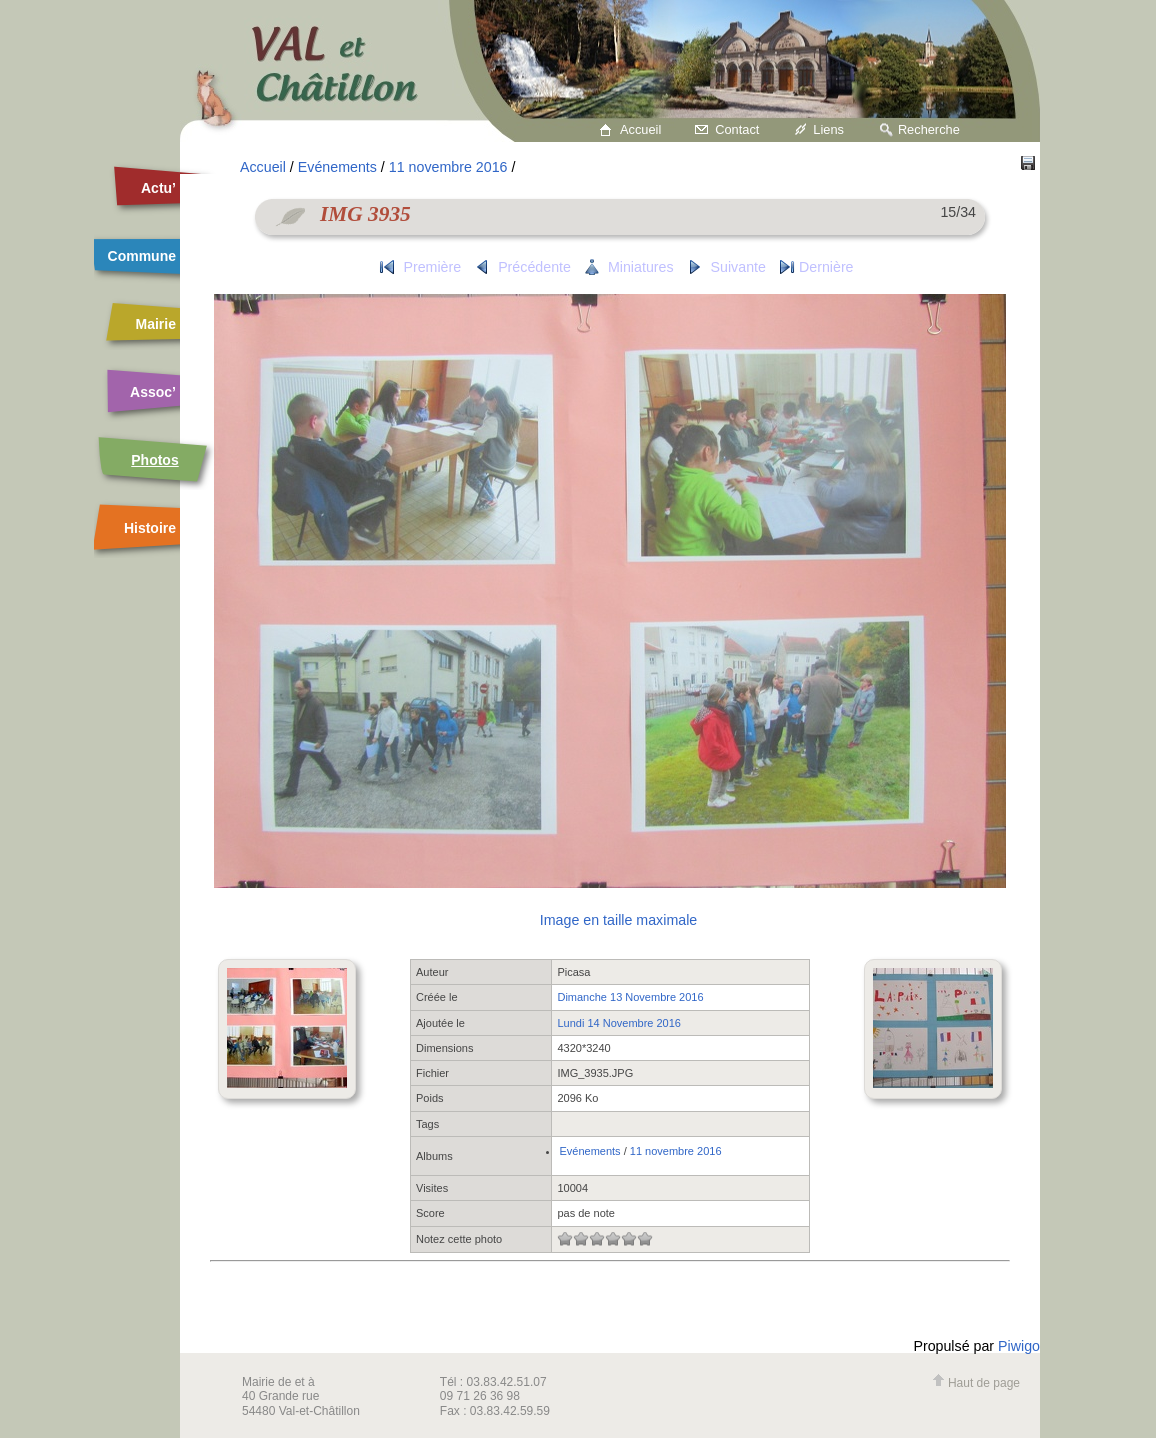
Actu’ (158, 188)
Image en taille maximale (618, 920)
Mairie (156, 324)
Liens (828, 129)
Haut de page (976, 1383)
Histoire (150, 528)
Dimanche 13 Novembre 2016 (630, 997)
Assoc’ (153, 392)
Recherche (929, 129)
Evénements (337, 167)
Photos (154, 460)
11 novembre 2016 (448, 167)
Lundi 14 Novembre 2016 (619, 1023)
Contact (737, 129)
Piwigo (1019, 1346)
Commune (142, 256)
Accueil (640, 129)
